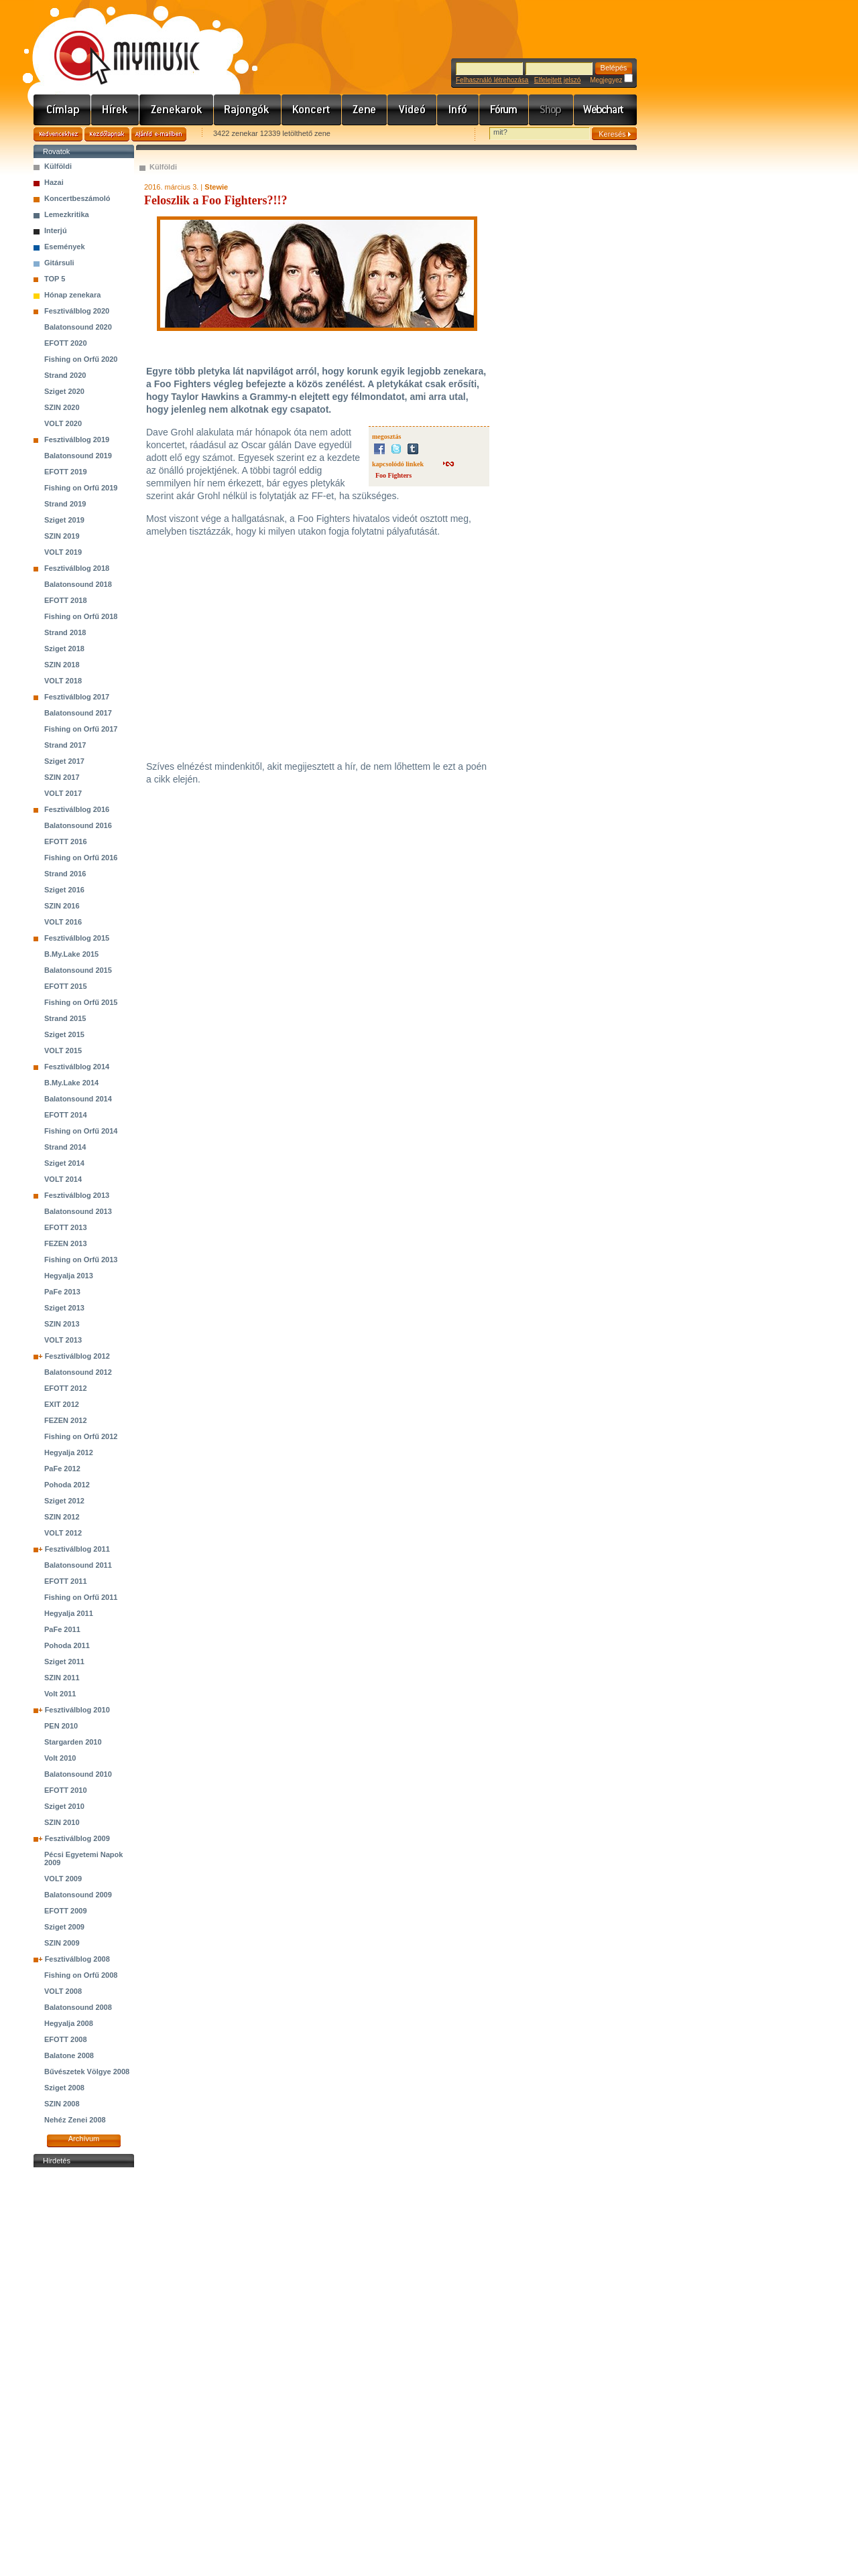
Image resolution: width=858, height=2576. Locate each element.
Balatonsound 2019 (78, 456)
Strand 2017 (65, 745)
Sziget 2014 (64, 1163)
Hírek (115, 109)
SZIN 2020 (62, 407)
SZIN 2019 (62, 536)
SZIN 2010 (62, 1822)
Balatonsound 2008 (78, 2007)
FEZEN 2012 (65, 1420)
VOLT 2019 (63, 552)
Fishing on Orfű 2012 (80, 1436)
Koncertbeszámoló (77, 198)
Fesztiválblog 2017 (76, 697)
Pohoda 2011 (67, 1645)
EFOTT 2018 (65, 600)
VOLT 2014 (63, 1179)
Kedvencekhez (58, 134)
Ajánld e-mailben (158, 134)
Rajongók (248, 109)
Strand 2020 (65, 375)
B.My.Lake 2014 (71, 1083)
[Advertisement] (84, 2372)
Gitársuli (59, 263)
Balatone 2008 (69, 2055)
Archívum (83, 2138)
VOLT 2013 (63, 1340)
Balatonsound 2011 (78, 1565)
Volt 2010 (60, 1758)
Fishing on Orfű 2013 (80, 1260)
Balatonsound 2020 (78, 327)
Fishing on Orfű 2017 (80, 729)
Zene (364, 109)
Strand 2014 (65, 1147)
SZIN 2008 (62, 2104)
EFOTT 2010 (65, 1790)
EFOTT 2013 (65, 1227)
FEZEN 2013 (65, 1243)
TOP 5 (54, 279)
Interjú (55, 230)
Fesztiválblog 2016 (76, 809)
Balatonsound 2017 (78, 713)
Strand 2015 (65, 1018)
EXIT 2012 (61, 1404)
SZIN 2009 (62, 1943)
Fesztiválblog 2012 (77, 1356)
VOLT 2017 (63, 793)
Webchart (605, 109)
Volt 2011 (60, 1694)
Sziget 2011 (64, 1661)
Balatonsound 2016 (78, 825)
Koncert (312, 109)
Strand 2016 (65, 874)
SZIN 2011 (62, 1678)
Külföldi (58, 166)
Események (64, 247)
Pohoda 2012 (67, 1485)
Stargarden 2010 (73, 1742)
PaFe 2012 (62, 1469)
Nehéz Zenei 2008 (75, 2120)
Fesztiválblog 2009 (77, 1838)
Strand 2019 (65, 504)
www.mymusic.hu (116, 43)
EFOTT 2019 (65, 472)
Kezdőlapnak (106, 134)
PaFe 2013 (62, 1292)
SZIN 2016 (62, 906)
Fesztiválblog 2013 (76, 1195)
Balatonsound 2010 (78, 1774)
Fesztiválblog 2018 (76, 568)
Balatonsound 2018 (78, 584)
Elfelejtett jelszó (557, 80)
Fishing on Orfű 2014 (80, 1131)
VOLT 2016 (63, 922)
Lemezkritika (66, 214)
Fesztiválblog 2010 (77, 1710)
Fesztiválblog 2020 (76, 311)
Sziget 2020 (64, 391)
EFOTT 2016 (65, 841)
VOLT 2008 (63, 1991)
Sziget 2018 (64, 649)
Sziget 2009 (64, 1927)
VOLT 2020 (63, 423)
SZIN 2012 (62, 1517)
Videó (412, 109)
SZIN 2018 (62, 665)
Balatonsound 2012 (78, 1372)
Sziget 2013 (64, 1308)
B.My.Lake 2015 (71, 954)
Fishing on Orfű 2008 (80, 1975)
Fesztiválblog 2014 (76, 1067)
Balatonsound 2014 (78, 1099)
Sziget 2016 (64, 890)
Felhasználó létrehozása (492, 80)
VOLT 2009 (63, 1879)
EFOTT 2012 (65, 1388)
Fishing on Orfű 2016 (80, 858)
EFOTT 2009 (65, 1911)
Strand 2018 (65, 632)
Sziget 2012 (64, 1501)
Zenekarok (176, 109)
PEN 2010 (61, 1726)
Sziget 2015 (64, 1034)
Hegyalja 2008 (68, 2023)
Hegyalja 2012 (68, 1452)
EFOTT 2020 (65, 343)
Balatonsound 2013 (78, 1211)
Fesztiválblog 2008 (77, 1959)
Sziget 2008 (64, 2088)
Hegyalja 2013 (68, 1276)
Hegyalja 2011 (68, 1613)
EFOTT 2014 (65, 1115)
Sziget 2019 (64, 520)
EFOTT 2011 (65, 1581)
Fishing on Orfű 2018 (80, 616)
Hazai (54, 182)
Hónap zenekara (72, 295)
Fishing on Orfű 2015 (80, 1002)
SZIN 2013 (62, 1324)
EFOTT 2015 (65, 986)
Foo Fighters (393, 475)
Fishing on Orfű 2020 (80, 359)
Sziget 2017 (64, 761)
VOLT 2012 (63, 1533)
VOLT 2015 (63, 1050)
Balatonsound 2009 (78, 1895)
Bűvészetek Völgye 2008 (86, 2071)
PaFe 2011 (62, 1629)
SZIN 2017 (62, 777)
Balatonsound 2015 (78, 970)
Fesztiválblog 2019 (76, 439)
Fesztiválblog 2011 (77, 1549)
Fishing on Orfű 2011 (80, 1597)
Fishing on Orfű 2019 (80, 488)
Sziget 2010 (64, 1806)
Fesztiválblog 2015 (76, 938)
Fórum (504, 109)
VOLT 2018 (63, 681)
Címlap (62, 109)
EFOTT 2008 (65, 2039)
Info (458, 109)
